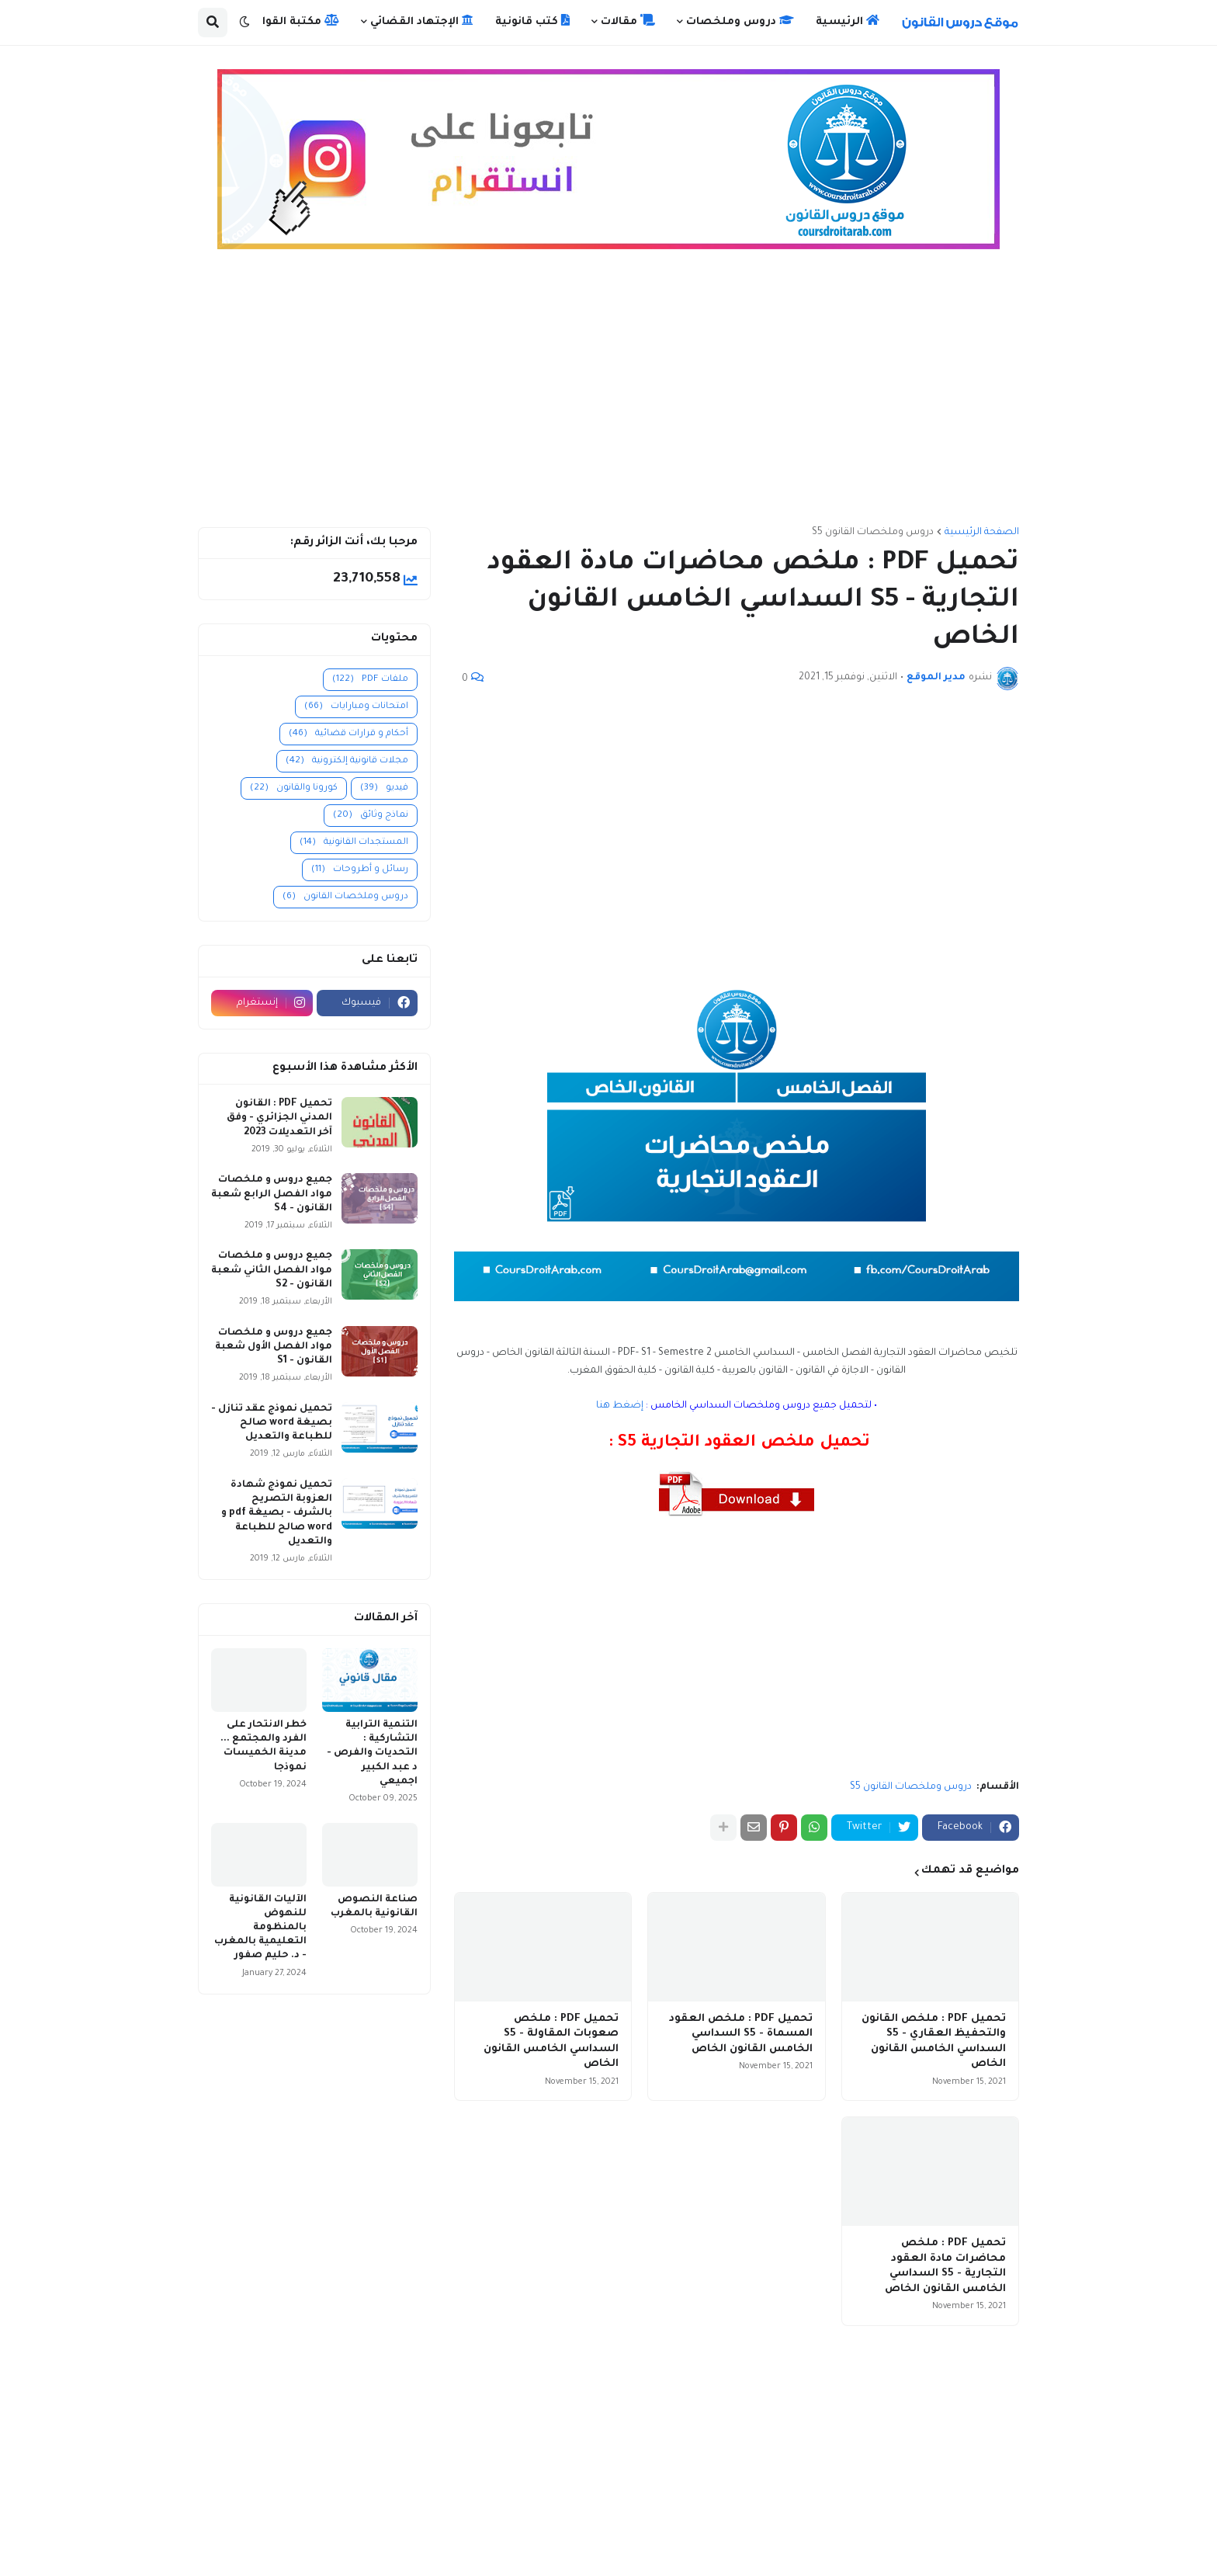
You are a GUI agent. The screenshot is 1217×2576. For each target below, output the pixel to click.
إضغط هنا (619, 1406)
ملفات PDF (370, 679)
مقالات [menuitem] (628, 21)
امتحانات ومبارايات (356, 706)
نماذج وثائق (370, 815)
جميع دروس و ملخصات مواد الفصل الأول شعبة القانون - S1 (273, 1347)
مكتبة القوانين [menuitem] (291, 21)
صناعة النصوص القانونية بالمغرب (374, 1906)
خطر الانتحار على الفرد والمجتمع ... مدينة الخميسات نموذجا (263, 1746)
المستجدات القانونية (354, 842)
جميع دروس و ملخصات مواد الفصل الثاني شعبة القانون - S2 (271, 1270)
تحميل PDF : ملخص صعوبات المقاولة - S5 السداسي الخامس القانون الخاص (551, 2042)
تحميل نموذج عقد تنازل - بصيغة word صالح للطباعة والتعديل (271, 1423)
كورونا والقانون (294, 788)
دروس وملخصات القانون (345, 897)
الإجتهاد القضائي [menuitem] (421, 21)
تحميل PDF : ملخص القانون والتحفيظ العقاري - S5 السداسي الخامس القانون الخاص (934, 2042)
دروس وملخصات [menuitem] (740, 21)
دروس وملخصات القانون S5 (873, 532)
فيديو (384, 788)
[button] (244, 22)
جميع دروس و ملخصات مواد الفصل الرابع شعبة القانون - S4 (271, 1194)
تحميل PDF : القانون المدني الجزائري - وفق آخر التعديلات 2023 (279, 1118)
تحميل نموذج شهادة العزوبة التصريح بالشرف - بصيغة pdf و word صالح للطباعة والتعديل (276, 1513)
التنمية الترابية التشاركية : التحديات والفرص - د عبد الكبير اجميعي (372, 1753)
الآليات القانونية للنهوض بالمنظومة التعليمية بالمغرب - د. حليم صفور (260, 1928)
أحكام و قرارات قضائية (348, 734)
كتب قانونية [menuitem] (532, 21)
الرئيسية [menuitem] (847, 21)
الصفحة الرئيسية (982, 532)
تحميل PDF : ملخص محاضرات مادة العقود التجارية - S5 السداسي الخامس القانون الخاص (945, 2266)
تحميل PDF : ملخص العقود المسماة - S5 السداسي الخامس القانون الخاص (741, 2034)
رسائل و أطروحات (359, 869)
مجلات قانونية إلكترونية (347, 761)
